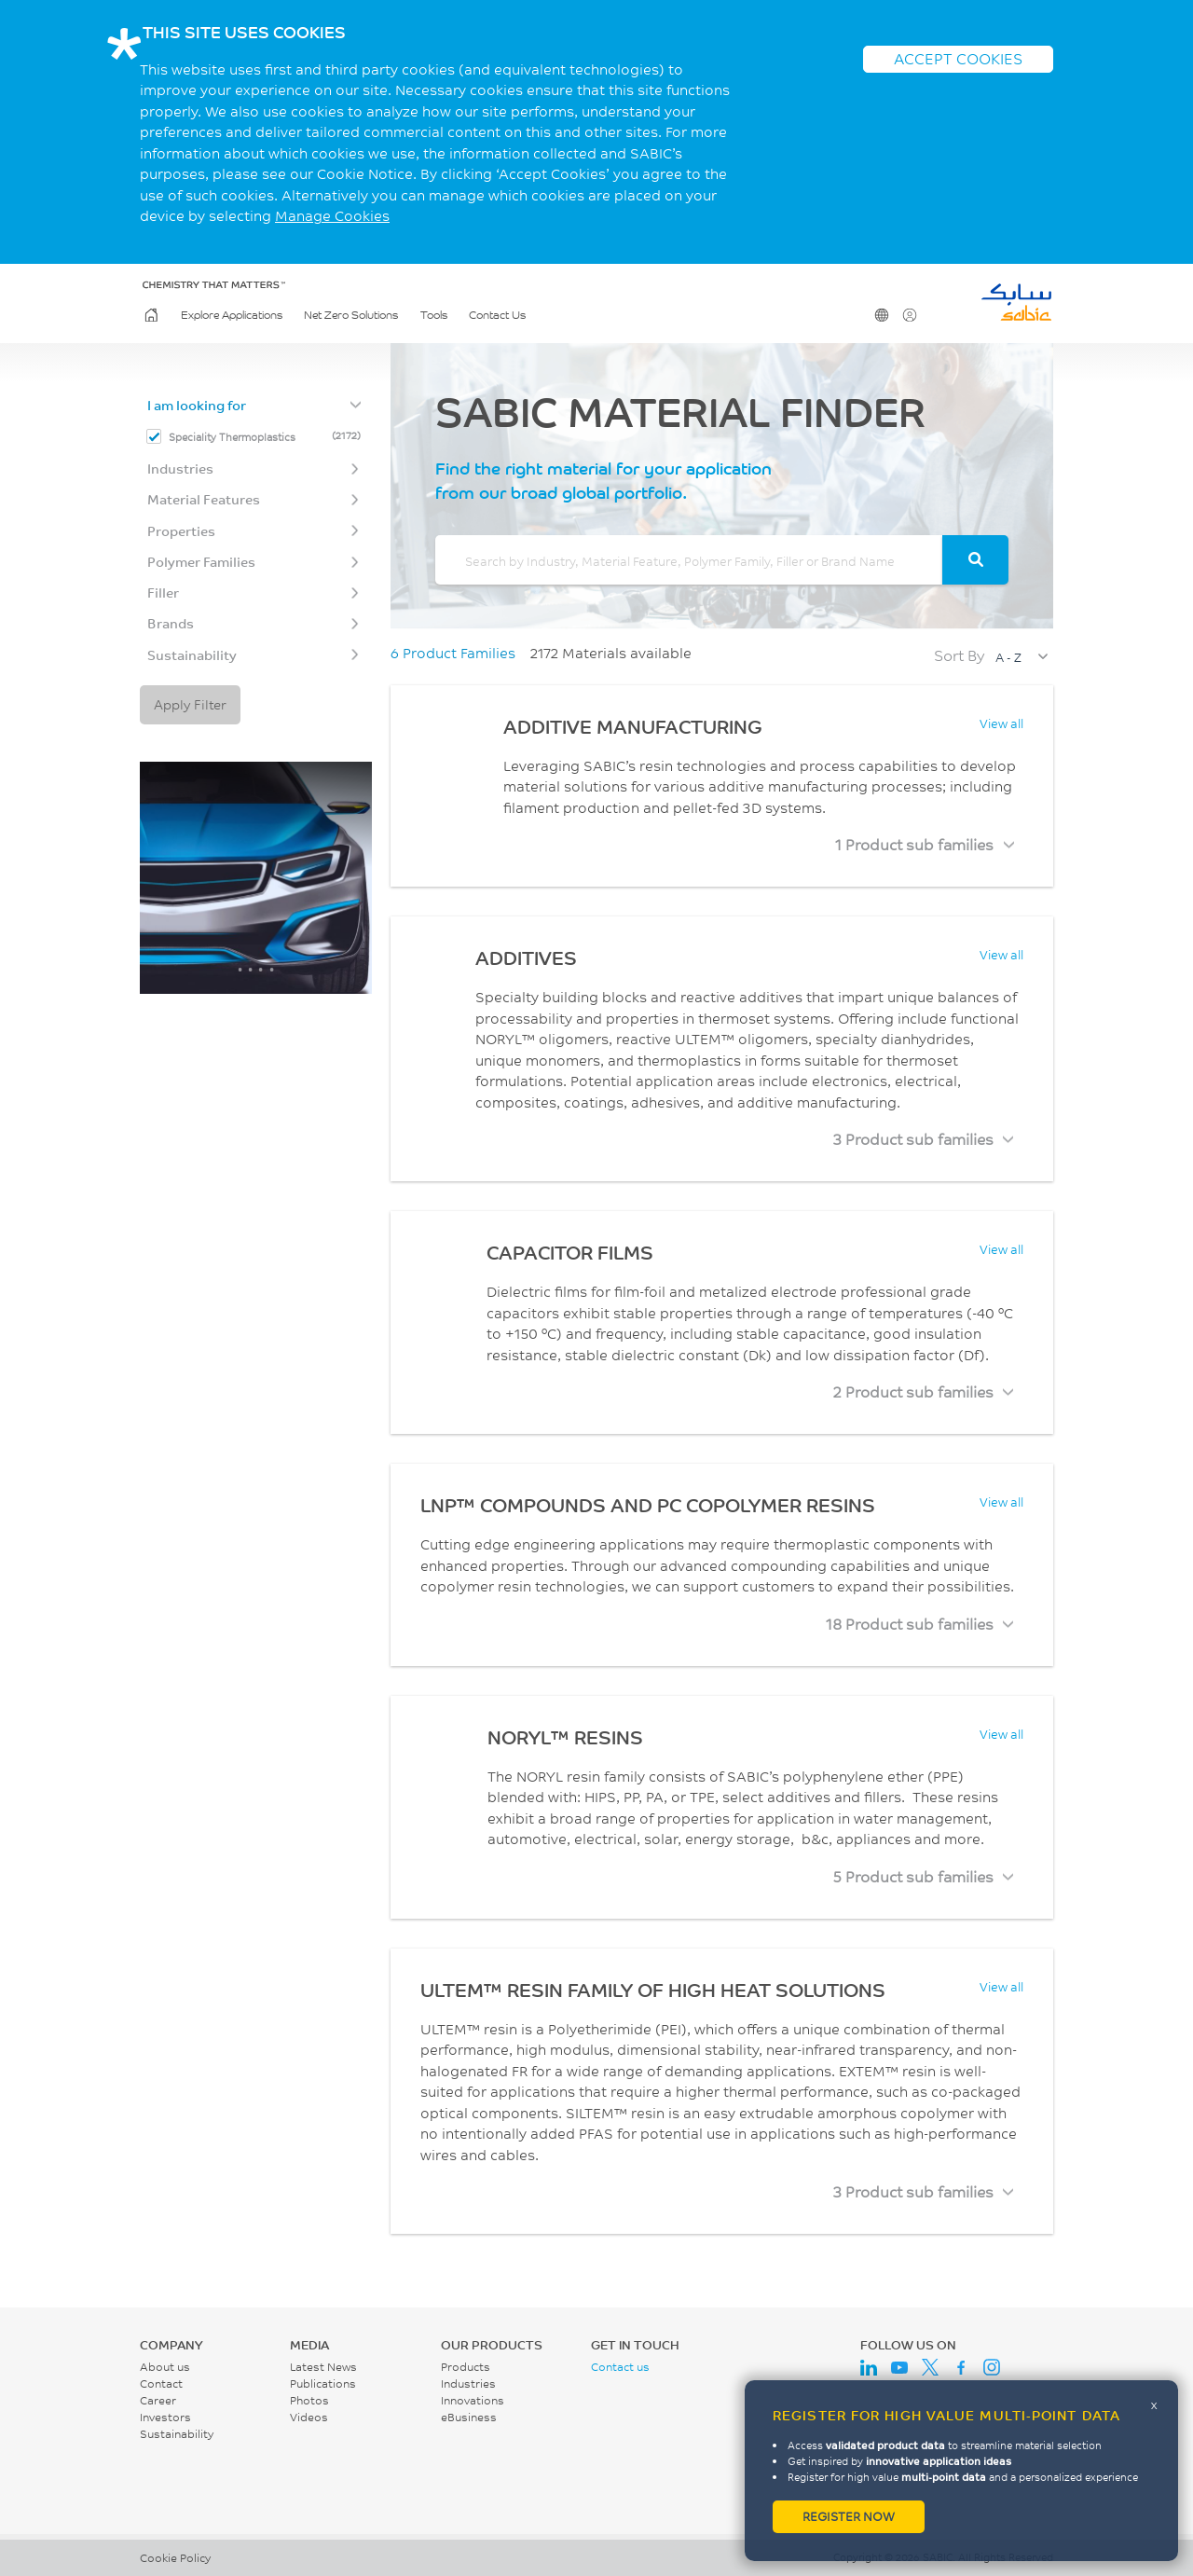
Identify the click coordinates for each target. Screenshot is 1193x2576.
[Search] (975, 560)
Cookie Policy (175, 2558)
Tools (433, 315)
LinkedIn (868, 2367)
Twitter (930, 2367)
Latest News (323, 2367)
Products (465, 2367)
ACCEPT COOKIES (958, 58)
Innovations (472, 2400)
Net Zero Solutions (351, 315)
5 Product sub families (913, 1876)
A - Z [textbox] (1008, 657)
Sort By (959, 655)
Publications (323, 2383)
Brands (170, 623)
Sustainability (192, 655)
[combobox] (1020, 657)
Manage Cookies (332, 216)
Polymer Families (201, 562)
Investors (165, 2417)
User (908, 315)
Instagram (991, 2367)
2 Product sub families (913, 1391)
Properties (181, 531)
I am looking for (196, 405)
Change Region (880, 315)
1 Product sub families (914, 844)
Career (158, 2400)
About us (165, 2367)
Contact (161, 2383)
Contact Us (497, 315)
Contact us (620, 2367)
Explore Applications (231, 315)
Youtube (899, 2367)
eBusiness (469, 2417)
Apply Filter (190, 704)
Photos (309, 2400)
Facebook (961, 2367)
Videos (309, 2417)
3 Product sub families (913, 1139)
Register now (848, 2516)
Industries (180, 468)
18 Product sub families (910, 1623)
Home (149, 315)
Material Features (203, 499)
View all (1001, 723)
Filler (163, 592)
